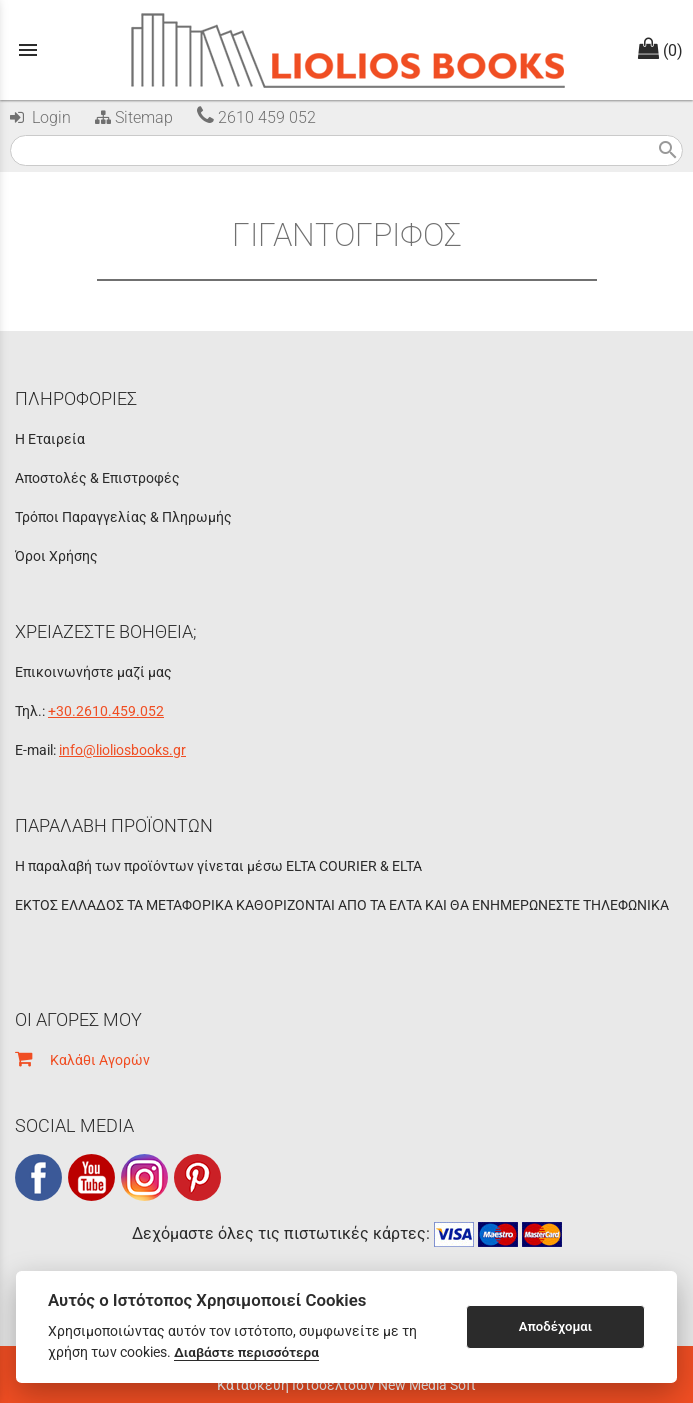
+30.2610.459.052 (106, 711)
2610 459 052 (256, 117)
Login (40, 117)
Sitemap (132, 117)
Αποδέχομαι (555, 1326)
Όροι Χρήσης (56, 556)
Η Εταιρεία (50, 439)
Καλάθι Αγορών (82, 1060)
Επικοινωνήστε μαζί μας (93, 672)
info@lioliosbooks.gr (122, 750)
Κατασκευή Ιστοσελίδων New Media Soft (346, 1385)
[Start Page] (346, 50)
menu (28, 50)
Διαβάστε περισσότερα (246, 1352)
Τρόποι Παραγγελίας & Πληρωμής (123, 517)
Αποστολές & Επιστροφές (97, 478)
